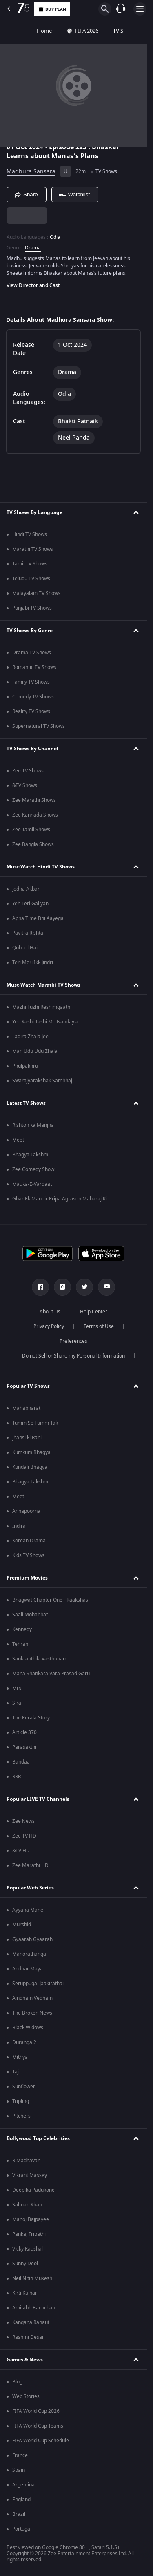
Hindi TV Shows (29, 534)
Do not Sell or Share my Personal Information (73, 1356)
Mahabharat (26, 1408)
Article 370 (24, 1732)
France (20, 2455)
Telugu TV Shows (31, 578)
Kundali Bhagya (29, 1467)
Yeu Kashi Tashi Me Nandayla (45, 1021)
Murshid (21, 1924)
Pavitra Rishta (27, 933)
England (21, 2499)
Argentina (23, 2484)
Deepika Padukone (33, 2190)
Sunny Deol (25, 2263)
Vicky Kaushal (27, 2249)
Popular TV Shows (28, 1386)
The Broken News (32, 2013)
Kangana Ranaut (30, 2322)
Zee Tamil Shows (31, 829)
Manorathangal (29, 1954)
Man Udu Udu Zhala (35, 1051)
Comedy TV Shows (33, 696)
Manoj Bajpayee (30, 2219)
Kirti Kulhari (25, 2293)
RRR (16, 1776)
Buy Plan (52, 9)
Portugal (21, 2529)
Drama (33, 247)
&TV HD (21, 1850)
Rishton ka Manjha (33, 1125)
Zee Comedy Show (33, 1169)
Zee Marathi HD (30, 1865)
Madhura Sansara (31, 171)
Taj (15, 2072)
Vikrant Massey (29, 2175)
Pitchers (21, 2116)
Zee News (23, 1821)
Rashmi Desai (27, 2337)
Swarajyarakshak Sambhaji (42, 1080)
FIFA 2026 (53, 31)
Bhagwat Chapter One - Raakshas (50, 1600)
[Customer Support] (121, 9)
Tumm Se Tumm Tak (35, 1423)
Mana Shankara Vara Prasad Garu (51, 1673)
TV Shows (95, 31)
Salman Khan (27, 2204)
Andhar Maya (27, 1968)
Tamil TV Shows (29, 564)
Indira (19, 1526)
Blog (17, 2381)
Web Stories (26, 2396)
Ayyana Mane (27, 1910)
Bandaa (21, 1762)
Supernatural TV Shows (38, 726)
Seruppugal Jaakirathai (38, 1983)
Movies (130, 31)
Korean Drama (29, 1540)
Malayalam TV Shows (36, 593)
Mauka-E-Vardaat (32, 1184)
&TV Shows (24, 785)
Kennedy (22, 1629)
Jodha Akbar (26, 889)
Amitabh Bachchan (33, 2307)
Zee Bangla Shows (33, 844)
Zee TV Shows (28, 770)
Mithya (20, 2057)
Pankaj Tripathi (29, 2234)
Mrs (16, 1688)
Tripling (20, 2101)
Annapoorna (26, 1511)
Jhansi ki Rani (27, 1437)
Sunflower (23, 2086)
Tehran (20, 1644)
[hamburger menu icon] (139, 9)
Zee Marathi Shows (34, 800)
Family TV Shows (31, 682)
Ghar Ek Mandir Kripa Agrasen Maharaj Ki (59, 1199)
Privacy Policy (48, 1326)
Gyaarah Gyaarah (32, 1939)
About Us (50, 1311)
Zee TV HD (24, 1836)
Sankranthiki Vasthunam (39, 1659)
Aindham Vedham (32, 1998)
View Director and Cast (33, 285)
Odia (55, 237)
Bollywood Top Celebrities (38, 2138)
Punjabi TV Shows (32, 608)
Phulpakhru (25, 1066)
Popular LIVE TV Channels (38, 1799)
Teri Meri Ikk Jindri (32, 962)
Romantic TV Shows (34, 667)
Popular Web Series (30, 1887)
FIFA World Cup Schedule (40, 2440)
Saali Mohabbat (30, 1614)
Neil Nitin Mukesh (32, 2278)
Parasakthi (24, 1747)
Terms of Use (99, 1326)
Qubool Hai (25, 947)
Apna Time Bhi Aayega (38, 918)
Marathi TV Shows (32, 549)
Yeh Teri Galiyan (30, 903)
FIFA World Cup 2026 (36, 2411)
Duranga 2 (24, 2042)
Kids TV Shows (28, 1555)
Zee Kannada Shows (35, 815)
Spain (18, 2470)
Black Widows (27, 2027)
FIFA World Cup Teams (37, 2426)
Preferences (73, 1341)
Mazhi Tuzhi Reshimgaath (41, 1007)
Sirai (17, 1703)
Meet (18, 1140)
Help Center (93, 1311)
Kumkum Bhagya (31, 1452)
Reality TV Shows (31, 711)
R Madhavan (26, 2160)
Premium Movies (27, 1577)
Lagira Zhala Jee (30, 1036)
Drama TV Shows (31, 652)
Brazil (18, 2514)
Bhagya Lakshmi (30, 1154)
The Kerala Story (31, 1717)
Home (14, 31)
